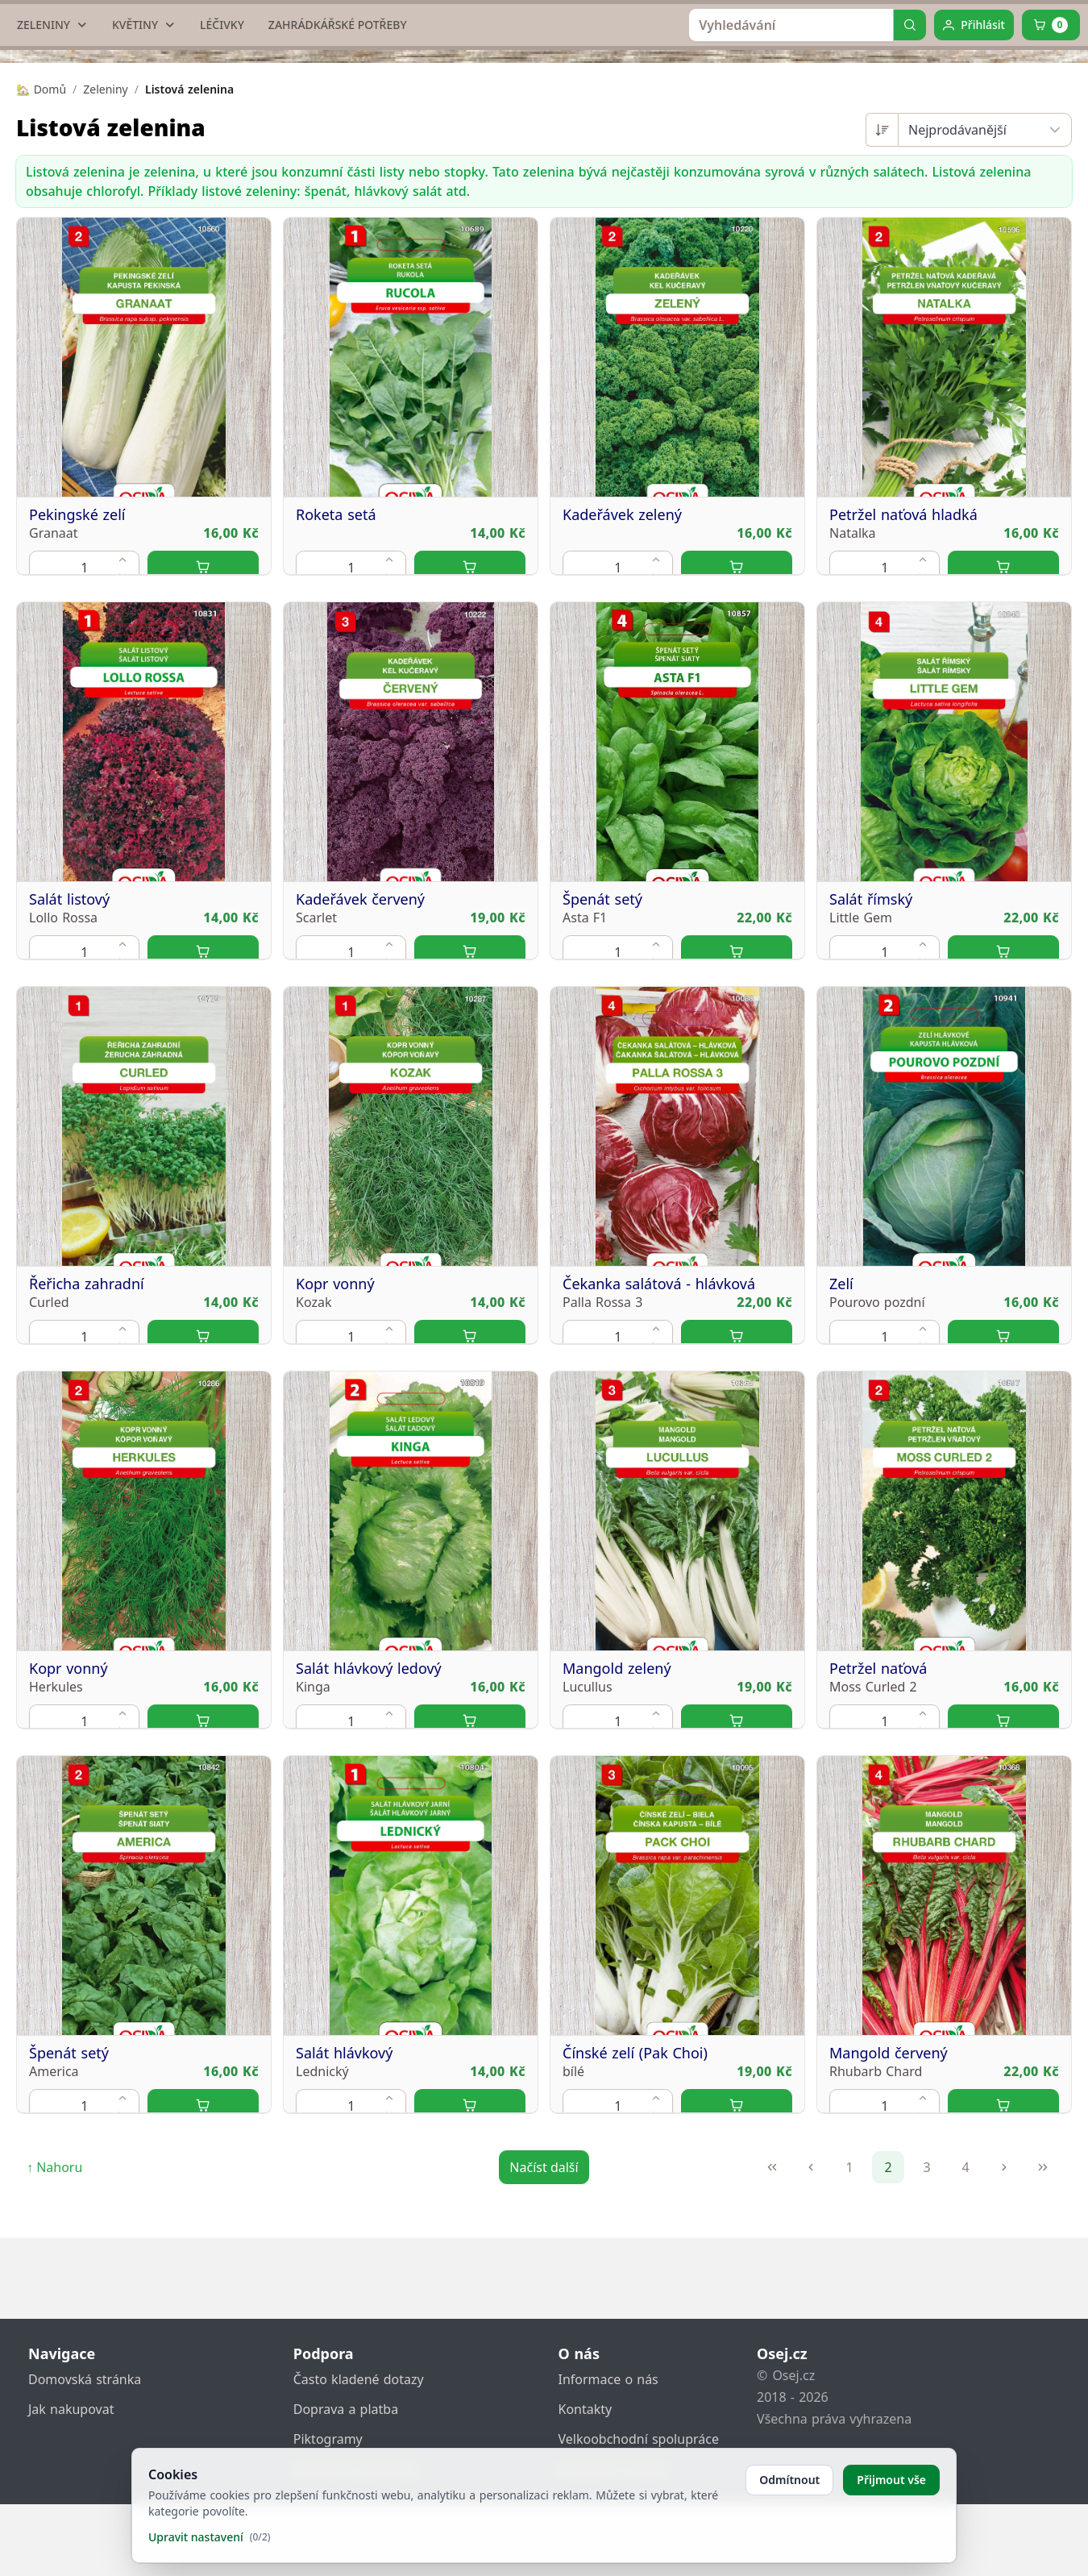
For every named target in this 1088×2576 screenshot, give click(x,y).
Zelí (841, 1461)
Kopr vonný (335, 1461)
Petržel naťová (878, 1846)
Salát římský (870, 1077)
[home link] (550, 60)
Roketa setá (336, 692)
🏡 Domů (41, 241)
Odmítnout (789, 2479)
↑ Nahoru (54, 2319)
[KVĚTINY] (144, 177)
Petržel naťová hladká (903, 692)
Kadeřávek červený (360, 1077)
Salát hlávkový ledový (369, 1846)
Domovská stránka (84, 2451)
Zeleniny (105, 241)
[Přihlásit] (974, 177)
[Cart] (1051, 177)
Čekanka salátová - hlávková (659, 1461)
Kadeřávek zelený (622, 692)
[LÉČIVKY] (222, 177)
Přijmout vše (891, 2479)
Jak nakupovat (71, 2481)
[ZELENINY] (52, 177)
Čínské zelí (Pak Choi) (635, 2231)
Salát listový (69, 1077)
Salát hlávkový (344, 2231)
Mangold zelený (617, 1846)
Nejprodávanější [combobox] (957, 282)
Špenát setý (602, 1077)
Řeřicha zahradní (86, 1461)
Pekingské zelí (77, 692)
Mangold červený (888, 2231)
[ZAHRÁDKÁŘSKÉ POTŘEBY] (338, 177)
